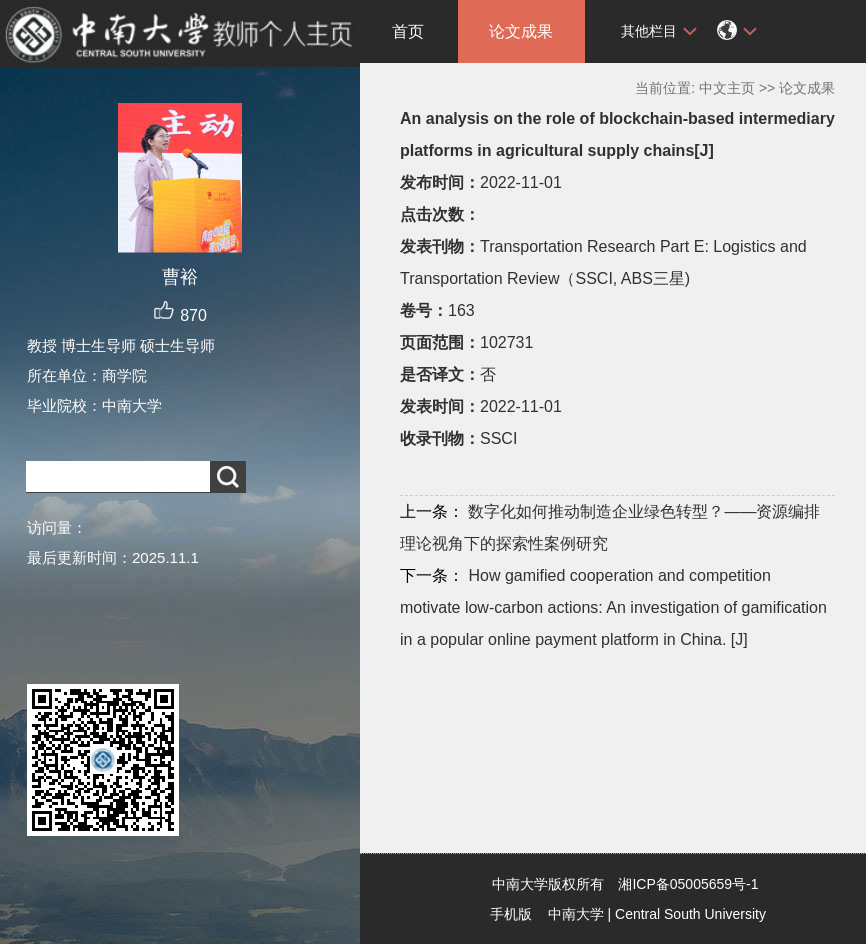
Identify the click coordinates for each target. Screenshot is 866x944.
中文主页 (727, 88)
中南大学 (576, 914)
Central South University (690, 914)
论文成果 (521, 31)
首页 (408, 31)
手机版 (511, 914)
